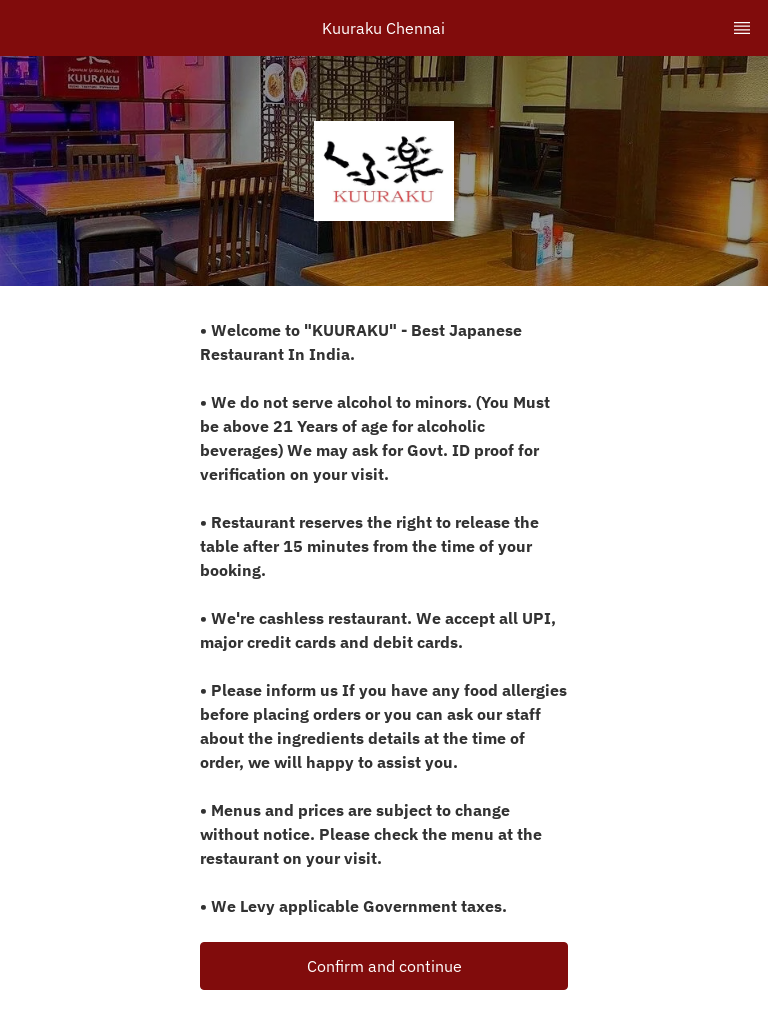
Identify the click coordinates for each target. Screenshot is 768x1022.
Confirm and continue (384, 966)
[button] (384, 966)
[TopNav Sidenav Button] (742, 28)
